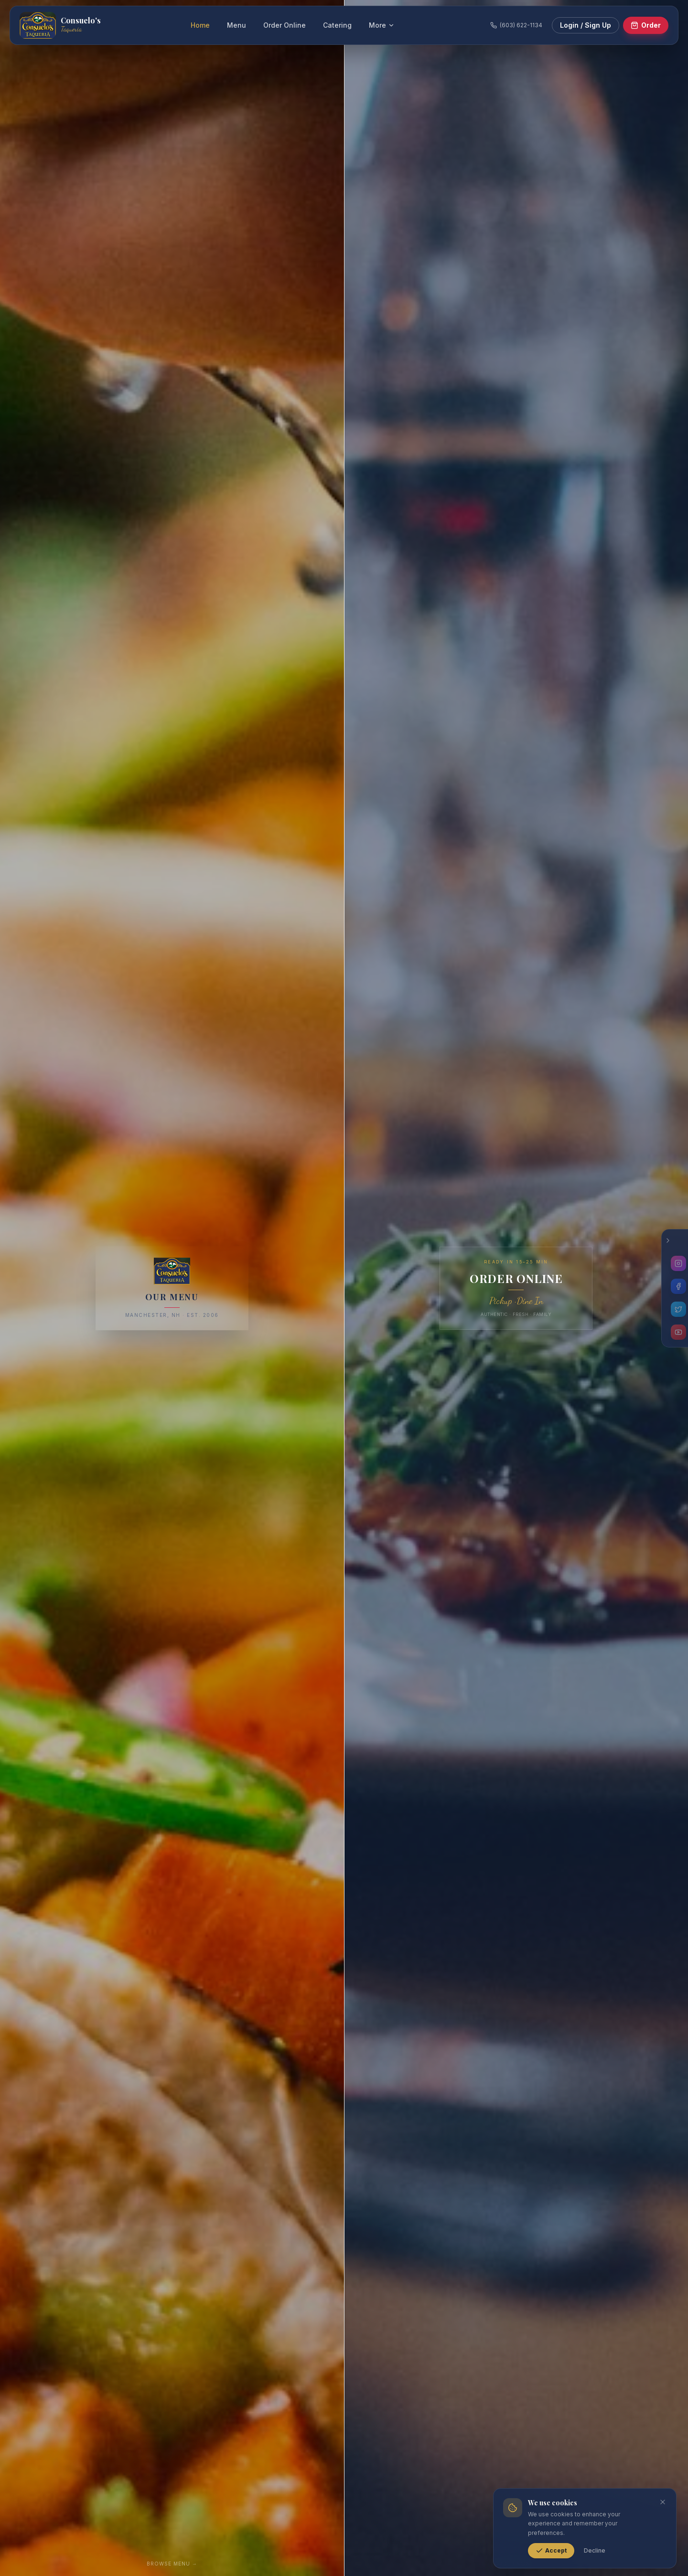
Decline (594, 2550)
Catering (337, 25)
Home (200, 25)
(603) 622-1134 (516, 25)
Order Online (284, 25)
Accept (551, 2551)
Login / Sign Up (585, 25)
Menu (236, 25)
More (382, 25)
